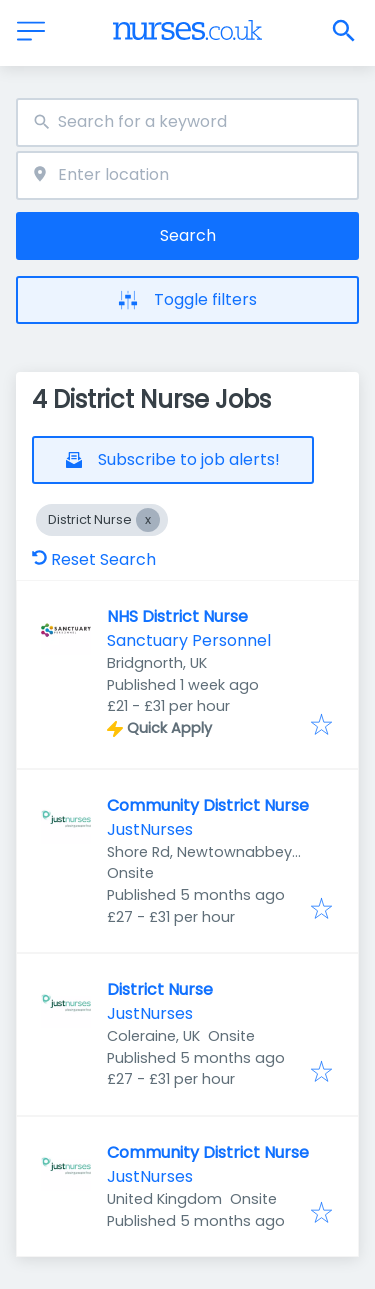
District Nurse (160, 989)
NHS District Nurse (177, 616)
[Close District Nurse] (148, 520)
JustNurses (150, 829)
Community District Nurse (208, 805)
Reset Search (94, 559)
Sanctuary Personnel (189, 640)
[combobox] (187, 122)
